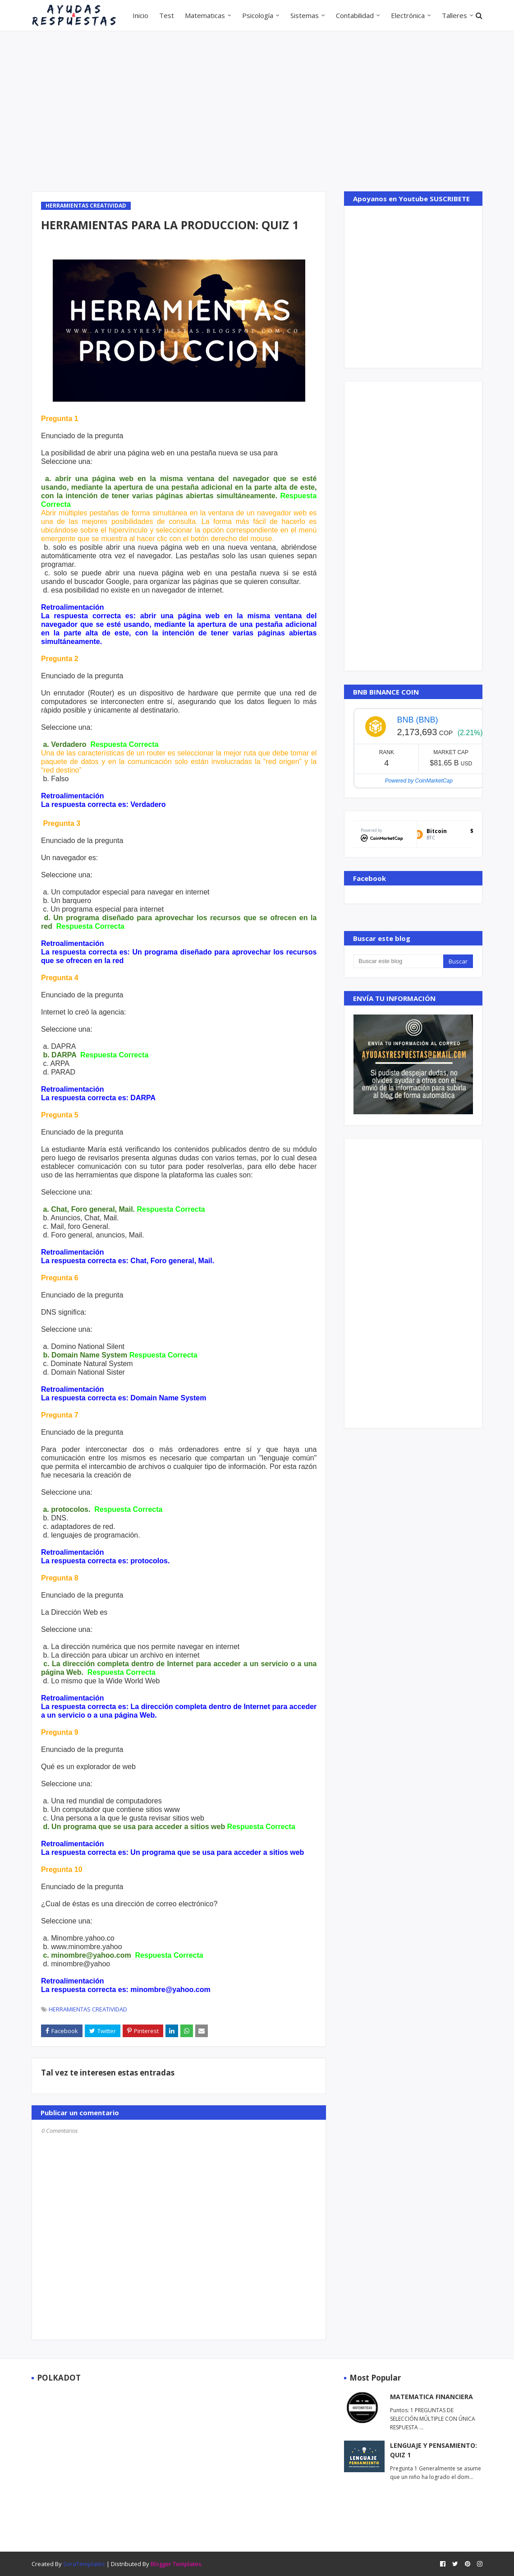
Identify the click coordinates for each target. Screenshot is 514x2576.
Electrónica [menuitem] (408, 15)
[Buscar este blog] (398, 961)
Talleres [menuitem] (454, 15)
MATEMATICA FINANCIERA (431, 2396)
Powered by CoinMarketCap (419, 781)
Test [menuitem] (166, 15)
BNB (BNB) (417, 719)
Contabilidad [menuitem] (355, 15)
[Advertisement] (257, 110)
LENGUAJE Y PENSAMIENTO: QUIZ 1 (433, 2450)
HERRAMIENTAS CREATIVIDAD (88, 2009)
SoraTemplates (84, 2564)
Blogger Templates (176, 2564)
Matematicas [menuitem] (205, 15)
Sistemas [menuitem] (304, 15)
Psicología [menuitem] (257, 15)
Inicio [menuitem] (140, 15)
